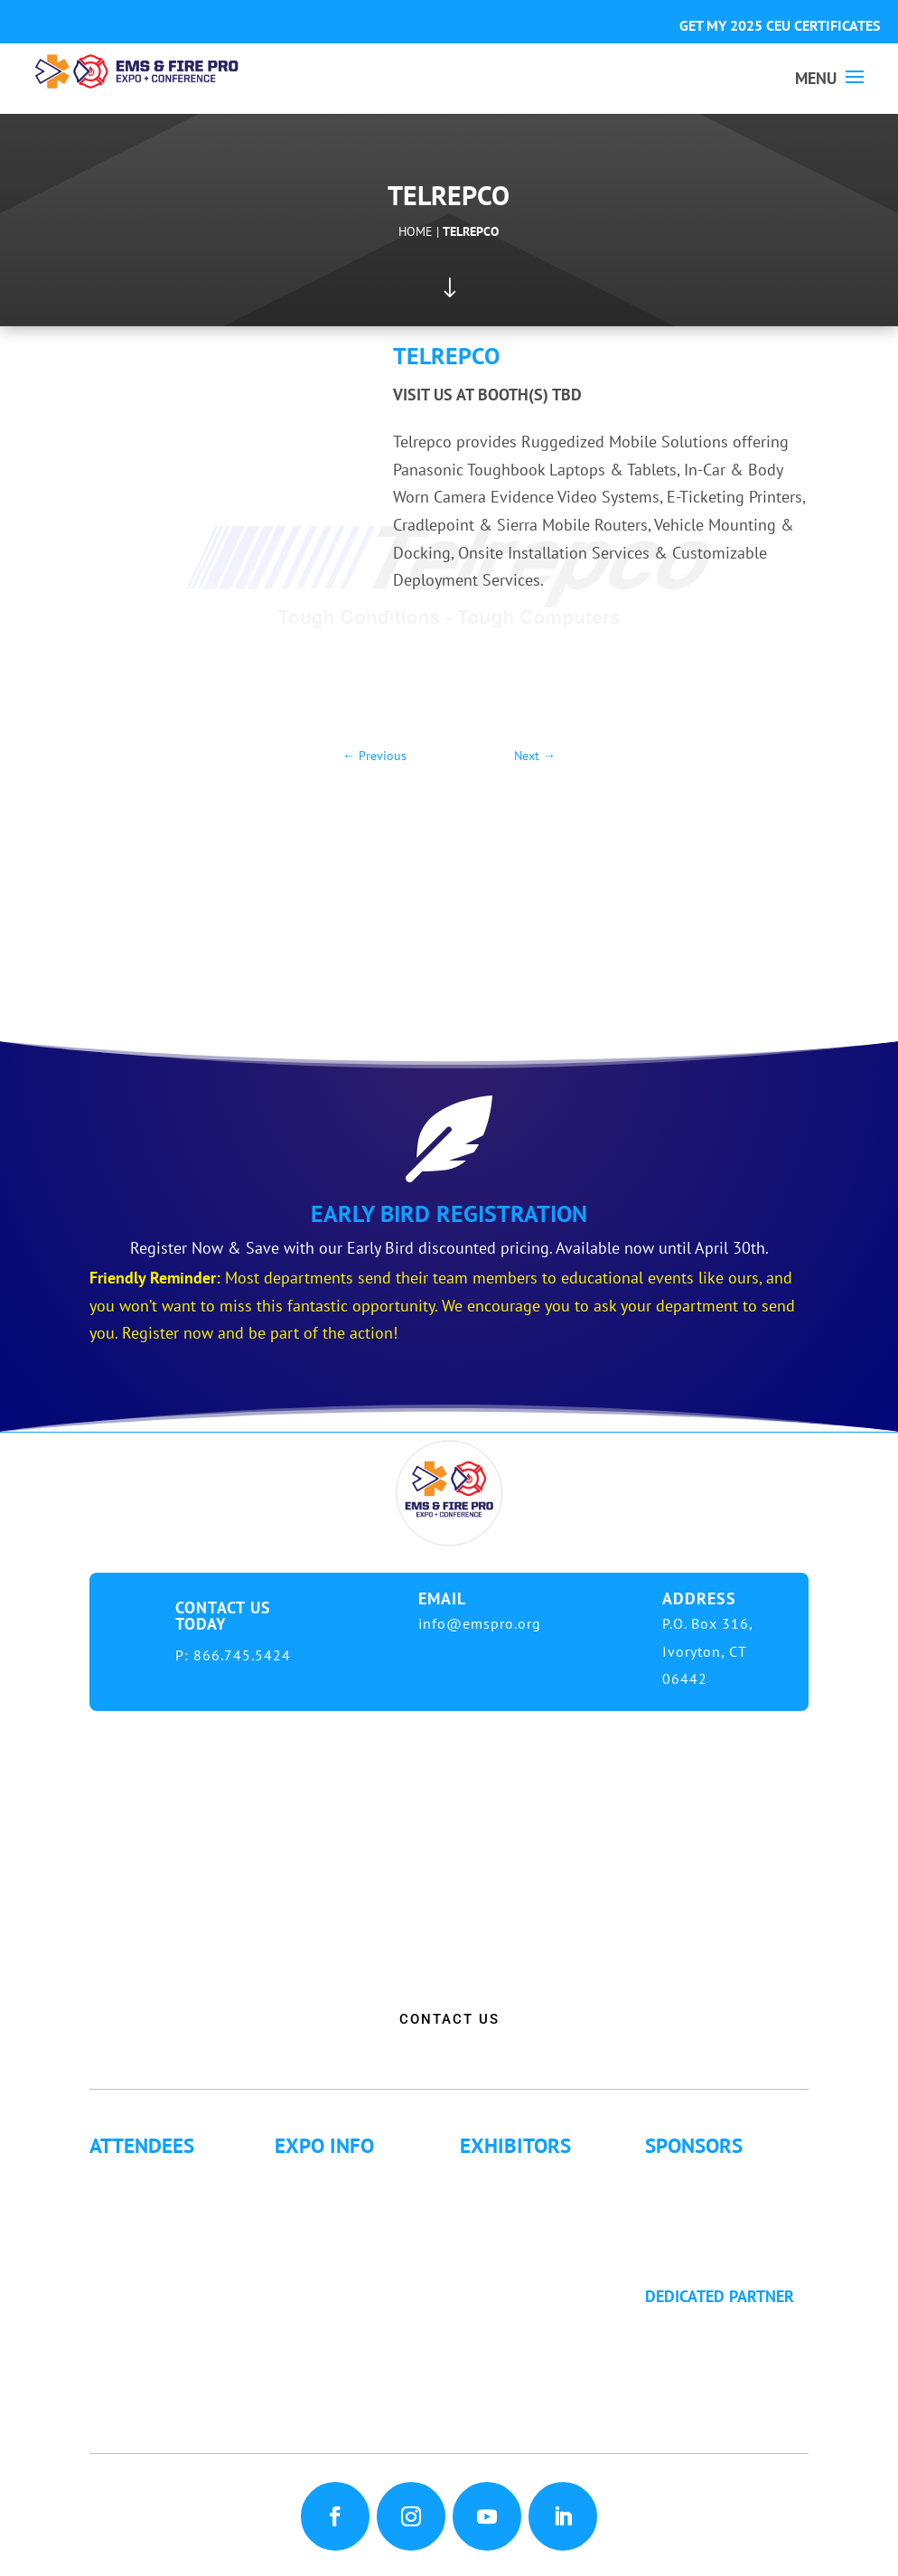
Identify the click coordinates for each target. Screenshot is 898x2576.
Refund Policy (338, 2299)
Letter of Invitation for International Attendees (171, 2274)
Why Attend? (149, 2177)
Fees (307, 2201)
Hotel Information (353, 2225)
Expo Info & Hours (357, 2177)
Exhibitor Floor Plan (546, 2250)
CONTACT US (449, 2019)
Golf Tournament (164, 2396)
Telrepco (471, 231)
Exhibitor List (523, 2177)
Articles (132, 2372)
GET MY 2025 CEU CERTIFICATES (779, 25)
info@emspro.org (479, 1623)
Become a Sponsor (726, 2225)
